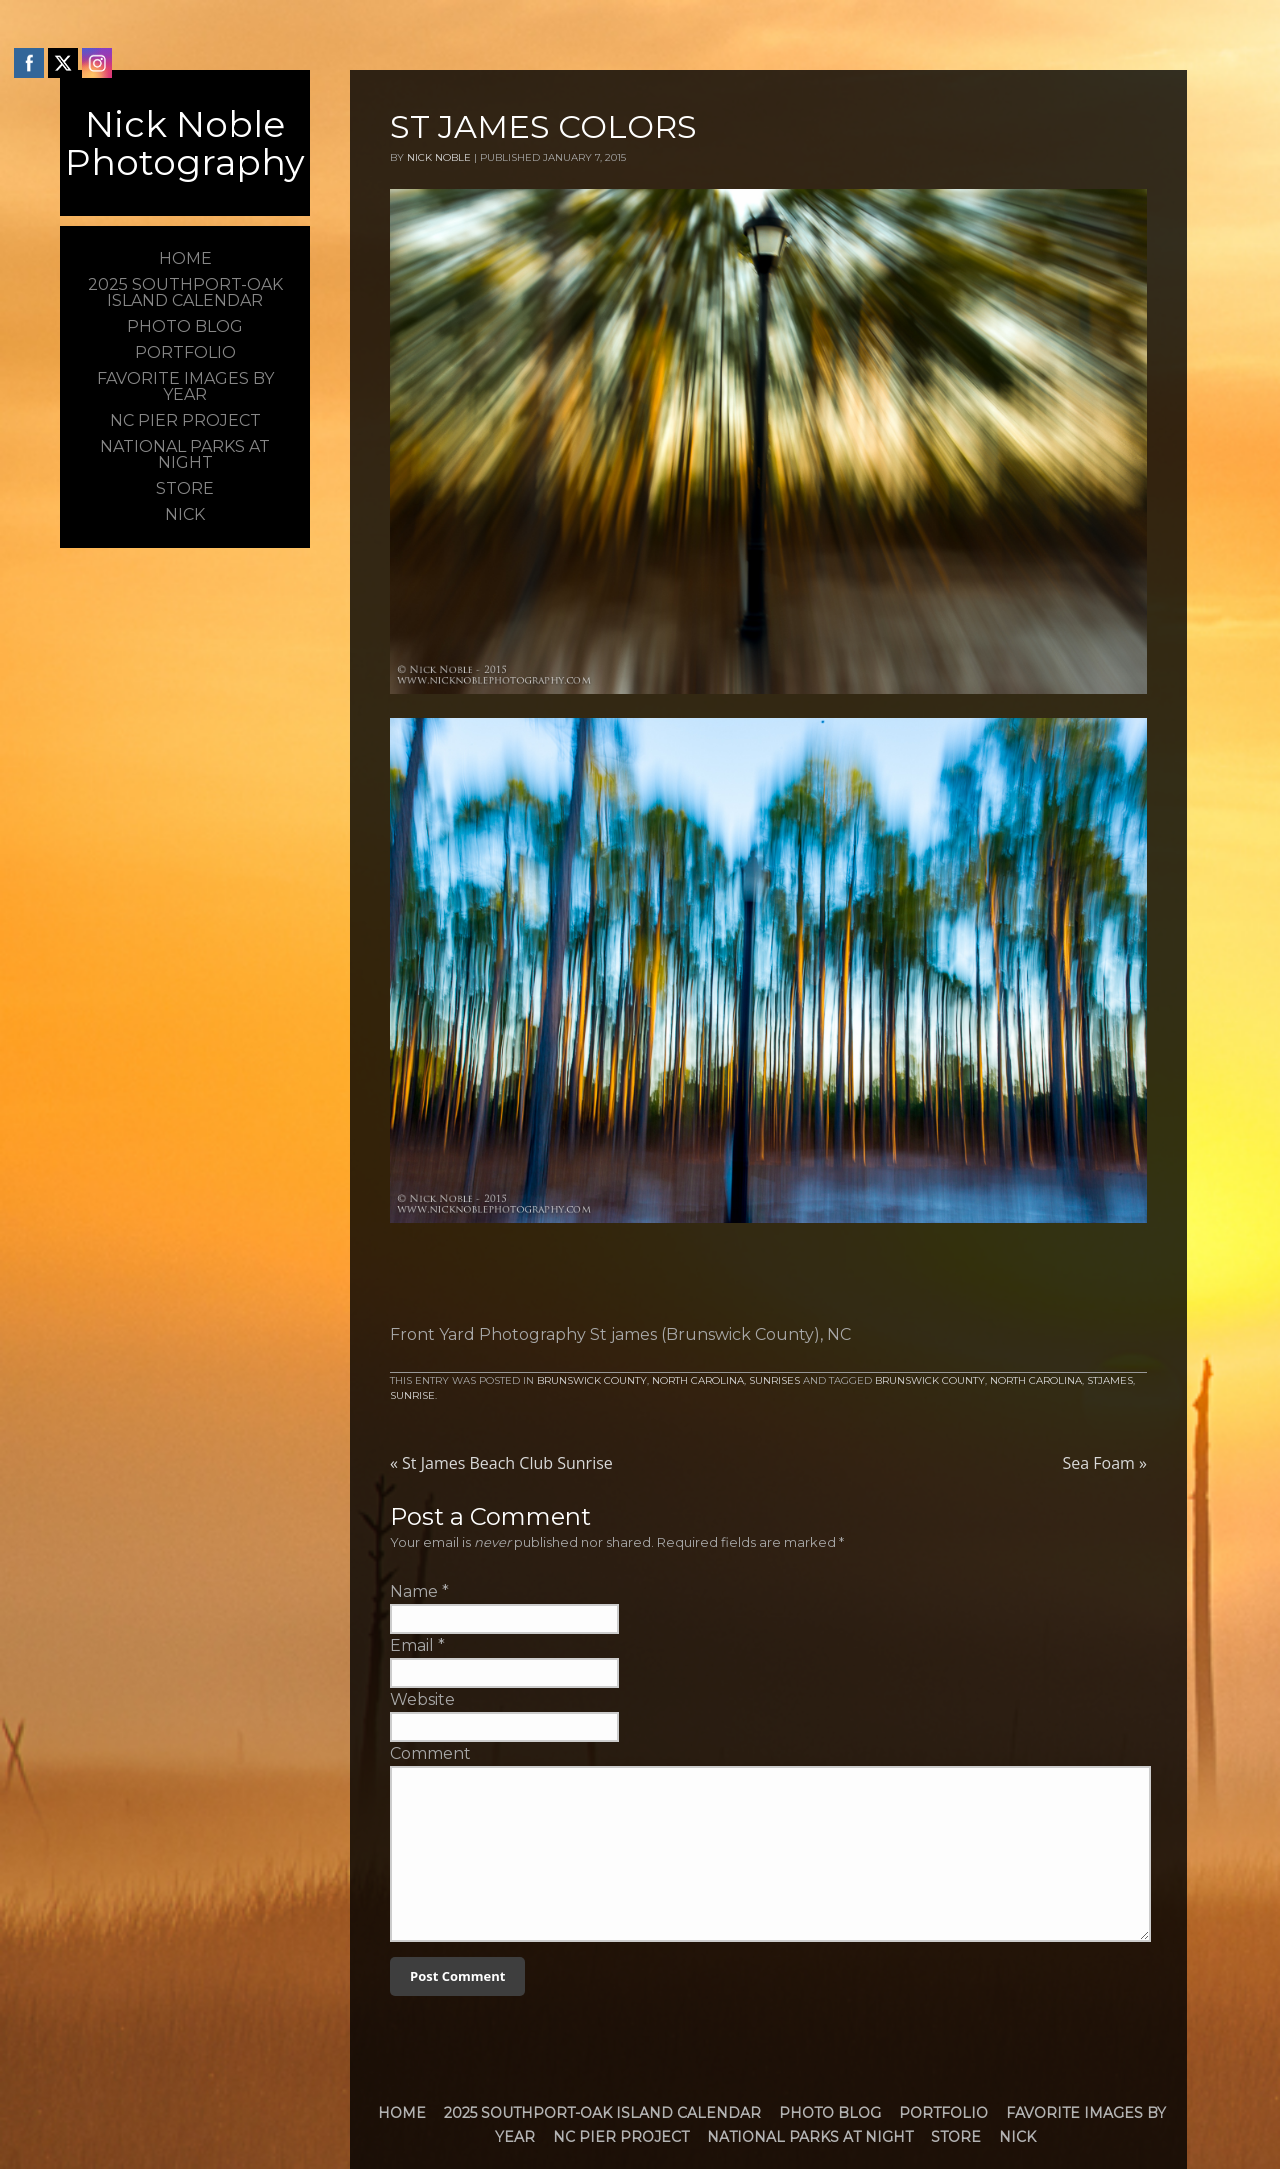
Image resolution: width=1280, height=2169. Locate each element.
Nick (1017, 2137)
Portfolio (943, 2113)
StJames (1110, 1380)
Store (956, 2137)
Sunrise (412, 1395)
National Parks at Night (810, 2137)
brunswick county (930, 1380)
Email (412, 1645)
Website (422, 1699)
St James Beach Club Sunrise (501, 1463)
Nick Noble (439, 157)
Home (402, 2113)
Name (414, 1591)
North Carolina (698, 1380)
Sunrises (774, 1380)
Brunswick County (592, 1380)
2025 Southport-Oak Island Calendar (602, 2113)
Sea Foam (1105, 1463)
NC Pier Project (621, 2137)
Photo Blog (830, 2113)
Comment (430, 1753)
